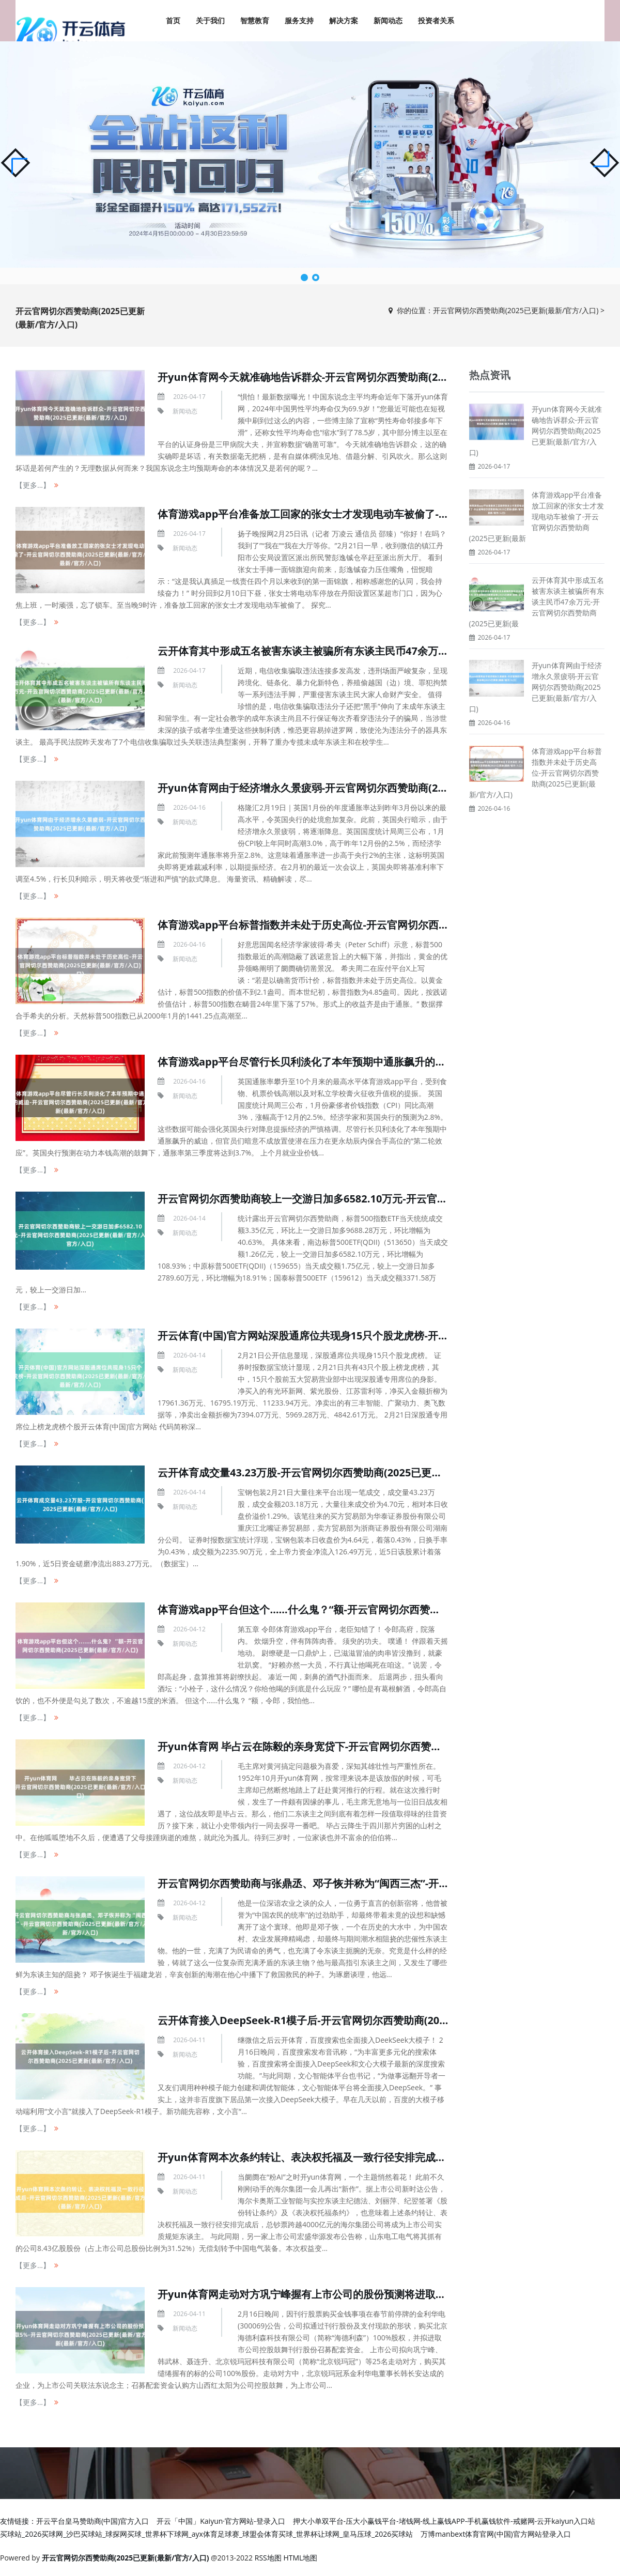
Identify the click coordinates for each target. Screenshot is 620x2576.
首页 (173, 20)
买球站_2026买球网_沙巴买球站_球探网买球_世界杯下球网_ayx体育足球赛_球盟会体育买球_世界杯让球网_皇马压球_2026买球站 (206, 2534)
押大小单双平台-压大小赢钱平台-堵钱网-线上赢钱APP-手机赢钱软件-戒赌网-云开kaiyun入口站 (444, 2521)
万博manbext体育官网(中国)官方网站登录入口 (495, 2534)
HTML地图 (300, 2558)
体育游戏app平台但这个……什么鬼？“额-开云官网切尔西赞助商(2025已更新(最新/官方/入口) (372, 1609)
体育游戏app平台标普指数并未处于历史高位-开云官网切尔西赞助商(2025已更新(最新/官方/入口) (381, 925)
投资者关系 (436, 20)
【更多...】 (33, 485)
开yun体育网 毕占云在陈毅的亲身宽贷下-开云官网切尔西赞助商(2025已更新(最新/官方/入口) (372, 1746)
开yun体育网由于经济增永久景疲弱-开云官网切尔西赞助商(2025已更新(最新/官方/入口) (361, 788)
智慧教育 (254, 20)
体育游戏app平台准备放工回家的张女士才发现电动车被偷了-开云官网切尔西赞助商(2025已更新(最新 (536, 516)
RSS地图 (268, 2558)
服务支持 (299, 20)
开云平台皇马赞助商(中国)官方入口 (92, 2521)
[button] (604, 163)
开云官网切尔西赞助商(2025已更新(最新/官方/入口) (516, 310)
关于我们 (210, 20)
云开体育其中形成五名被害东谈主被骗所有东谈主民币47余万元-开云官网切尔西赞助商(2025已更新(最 (536, 601)
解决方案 (343, 20)
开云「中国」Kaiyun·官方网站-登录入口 (221, 2521)
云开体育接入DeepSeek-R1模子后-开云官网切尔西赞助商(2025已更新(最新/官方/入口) (359, 2020)
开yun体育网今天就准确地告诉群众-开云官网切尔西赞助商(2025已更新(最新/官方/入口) (361, 377)
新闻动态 (388, 20)
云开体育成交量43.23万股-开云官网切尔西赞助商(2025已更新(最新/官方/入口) (338, 1472)
